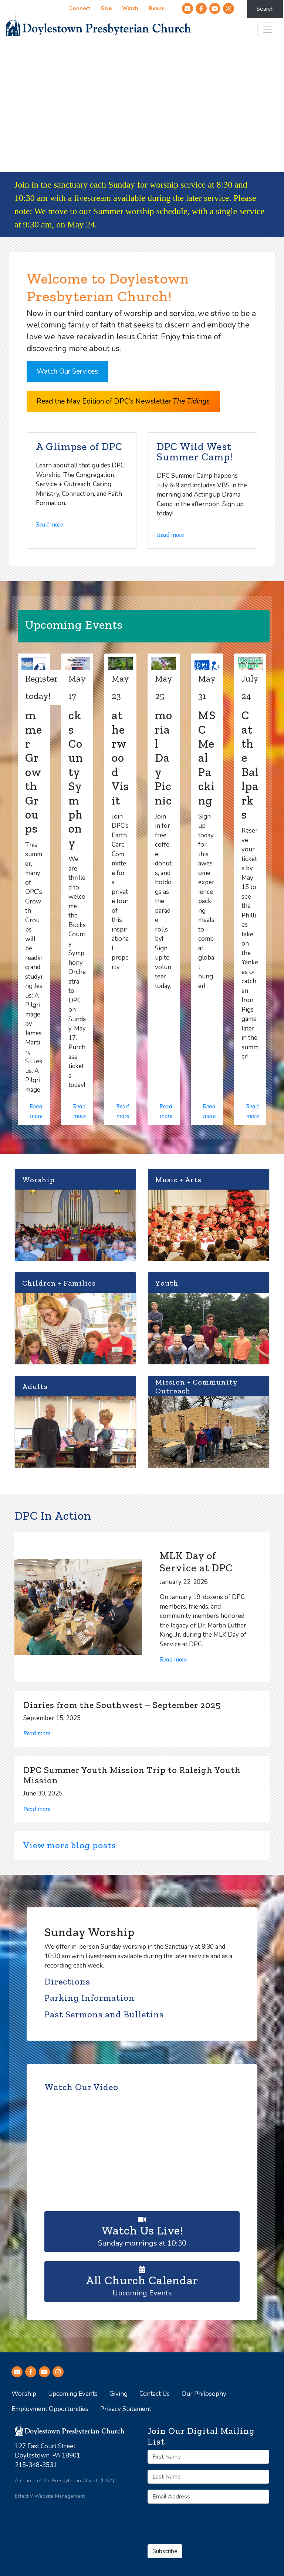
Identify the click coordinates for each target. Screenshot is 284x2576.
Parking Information (89, 1998)
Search (265, 9)
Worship (23, 2394)
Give (105, 9)
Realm (156, 9)
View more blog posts (69, 1845)
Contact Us (154, 2394)
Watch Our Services (67, 371)
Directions (67, 1981)
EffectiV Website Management (50, 2496)
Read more (49, 524)
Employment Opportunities (49, 2409)
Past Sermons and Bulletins (104, 2014)
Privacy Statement (125, 2409)
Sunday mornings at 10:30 (142, 2231)
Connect (79, 9)
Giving (118, 2394)
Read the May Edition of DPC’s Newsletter (123, 401)
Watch (130, 9)
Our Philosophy (204, 2394)
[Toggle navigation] (267, 30)
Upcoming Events (142, 2281)
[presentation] (190, 2520)
